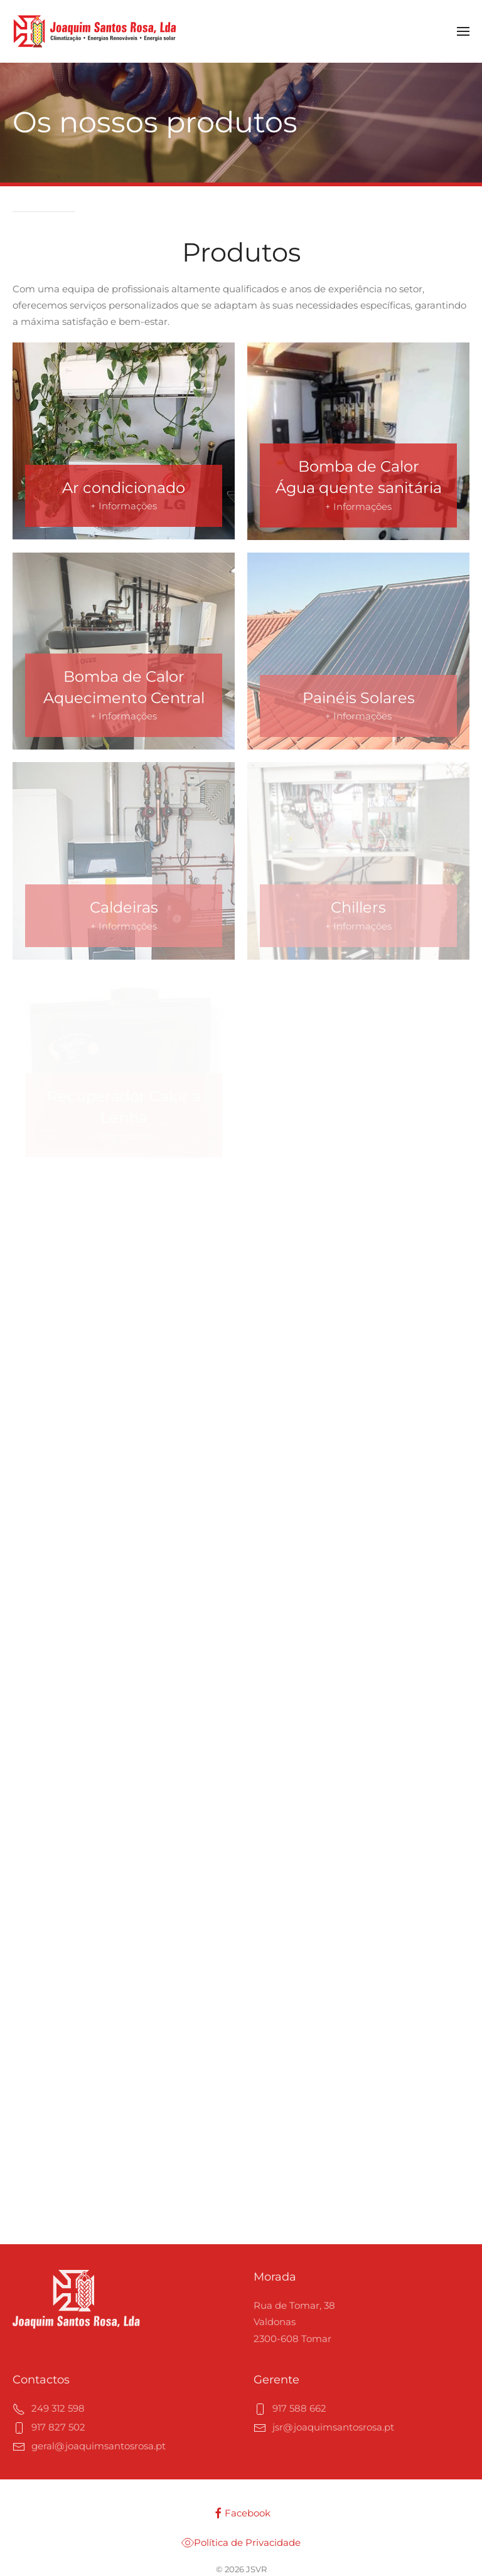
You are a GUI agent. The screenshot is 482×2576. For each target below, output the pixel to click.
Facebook (241, 2513)
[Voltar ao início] (95, 31)
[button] (463, 31)
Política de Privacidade (241, 2542)
